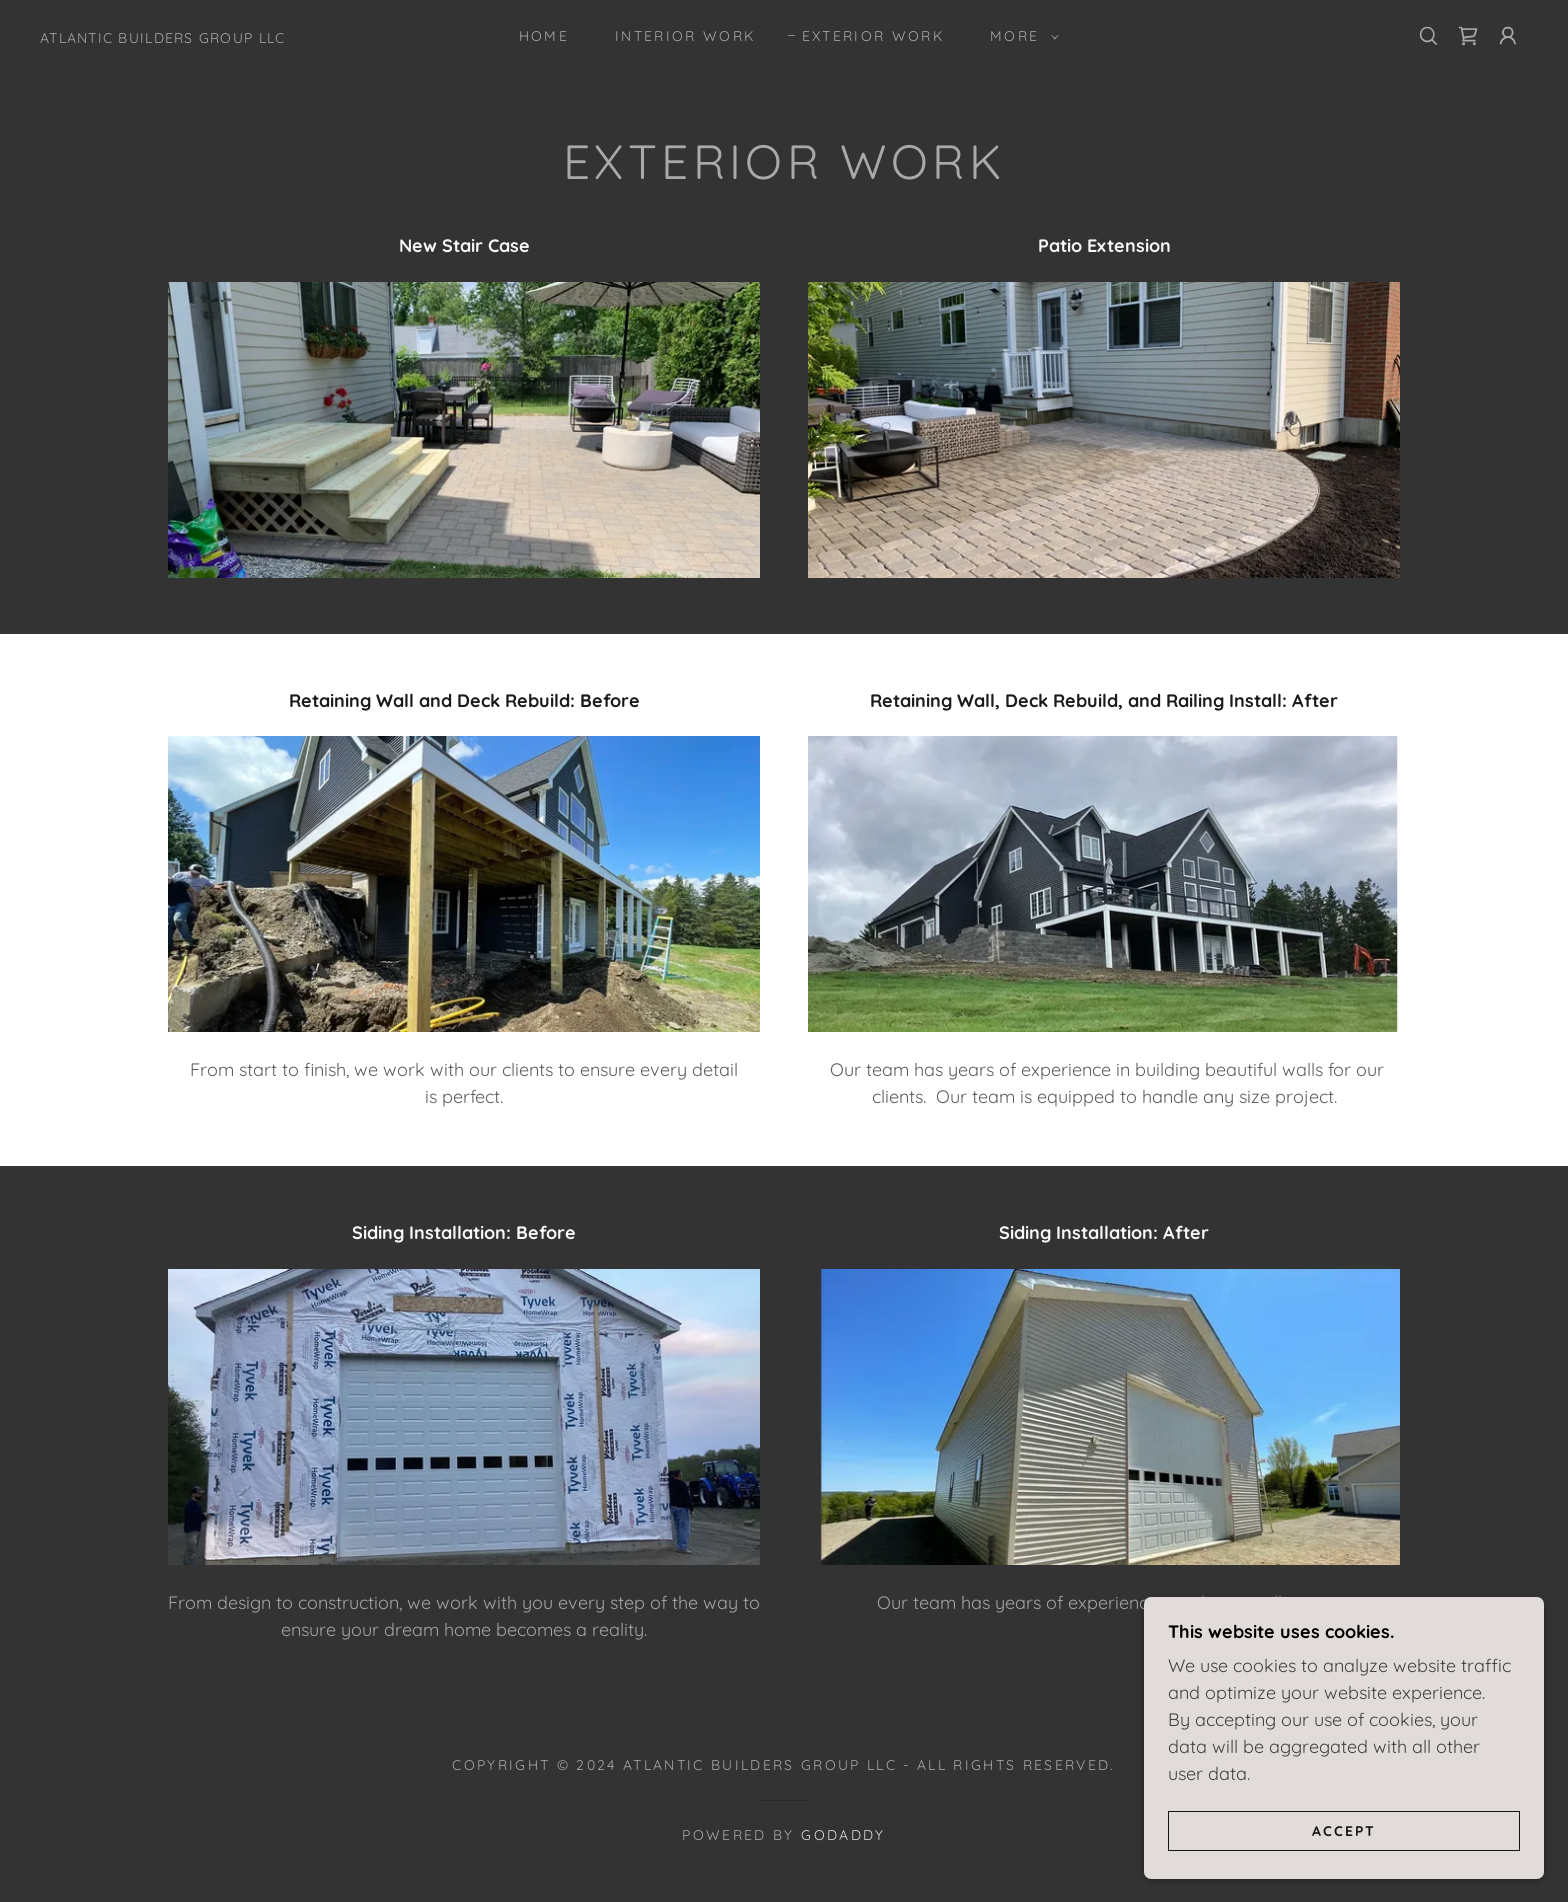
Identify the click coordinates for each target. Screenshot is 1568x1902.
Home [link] (544, 36)
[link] (162, 36)
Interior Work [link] (685, 36)
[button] (1019, 36)
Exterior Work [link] (873, 36)
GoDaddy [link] (843, 1835)
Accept (1344, 1830)
